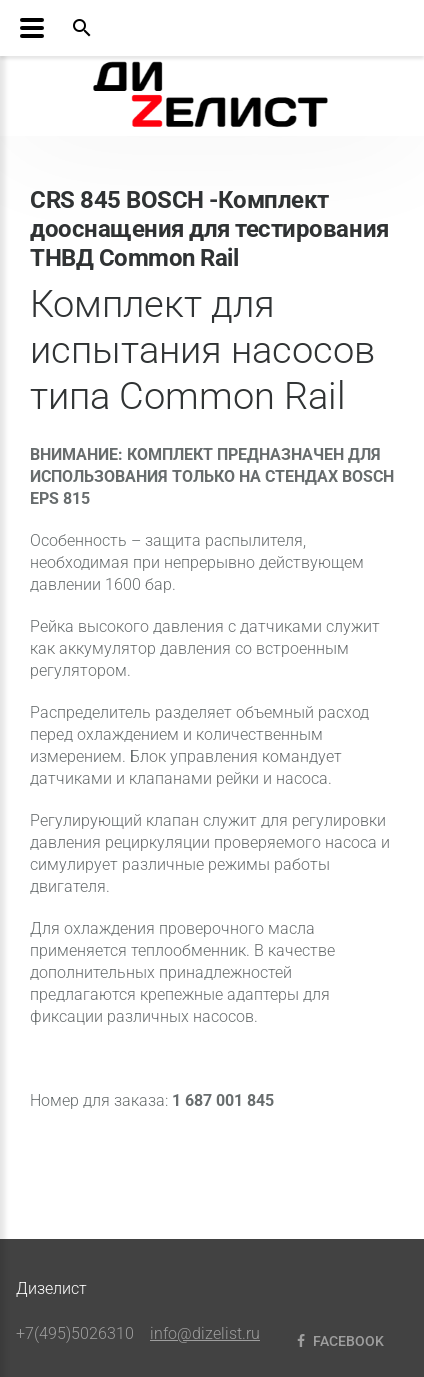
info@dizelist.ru (205, 1333)
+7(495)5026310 (75, 1333)
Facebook (338, 1341)
